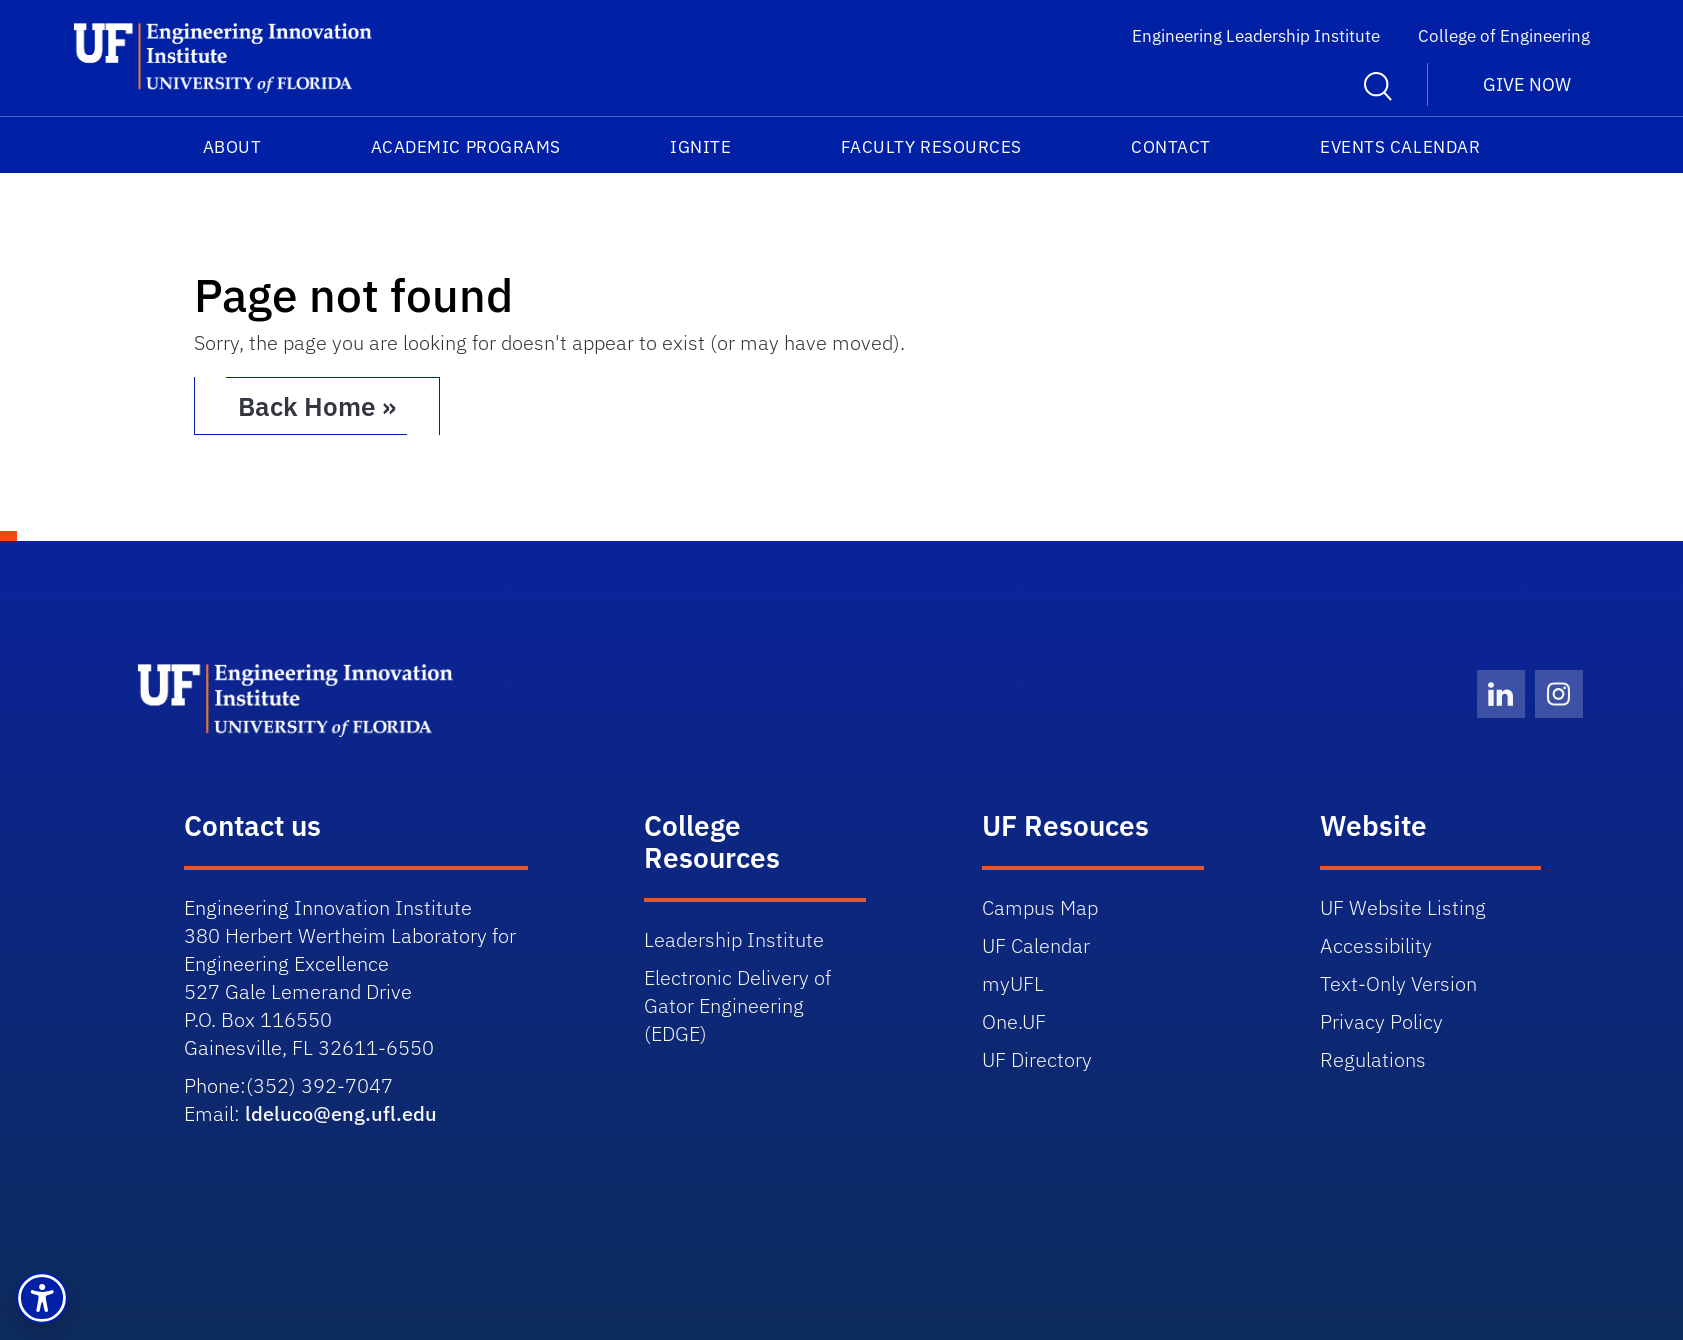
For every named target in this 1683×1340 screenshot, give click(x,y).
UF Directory (1037, 1059)
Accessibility (1376, 945)
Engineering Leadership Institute (1256, 36)
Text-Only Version (1398, 983)
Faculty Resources (931, 147)
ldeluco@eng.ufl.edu (341, 1113)
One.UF (1014, 1021)
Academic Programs (466, 147)
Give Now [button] (1527, 84)
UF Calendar (1036, 945)
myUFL (1013, 983)
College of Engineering (1504, 36)
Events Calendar (1400, 147)
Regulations (1373, 1059)
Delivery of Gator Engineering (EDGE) (737, 1005)
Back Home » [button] (317, 406)
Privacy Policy (1381, 1021)
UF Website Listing (1403, 907)
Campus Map (1040, 907)
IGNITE (700, 147)
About (232, 147)
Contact (1171, 147)
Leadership (736, 939)
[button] (42, 1298)
